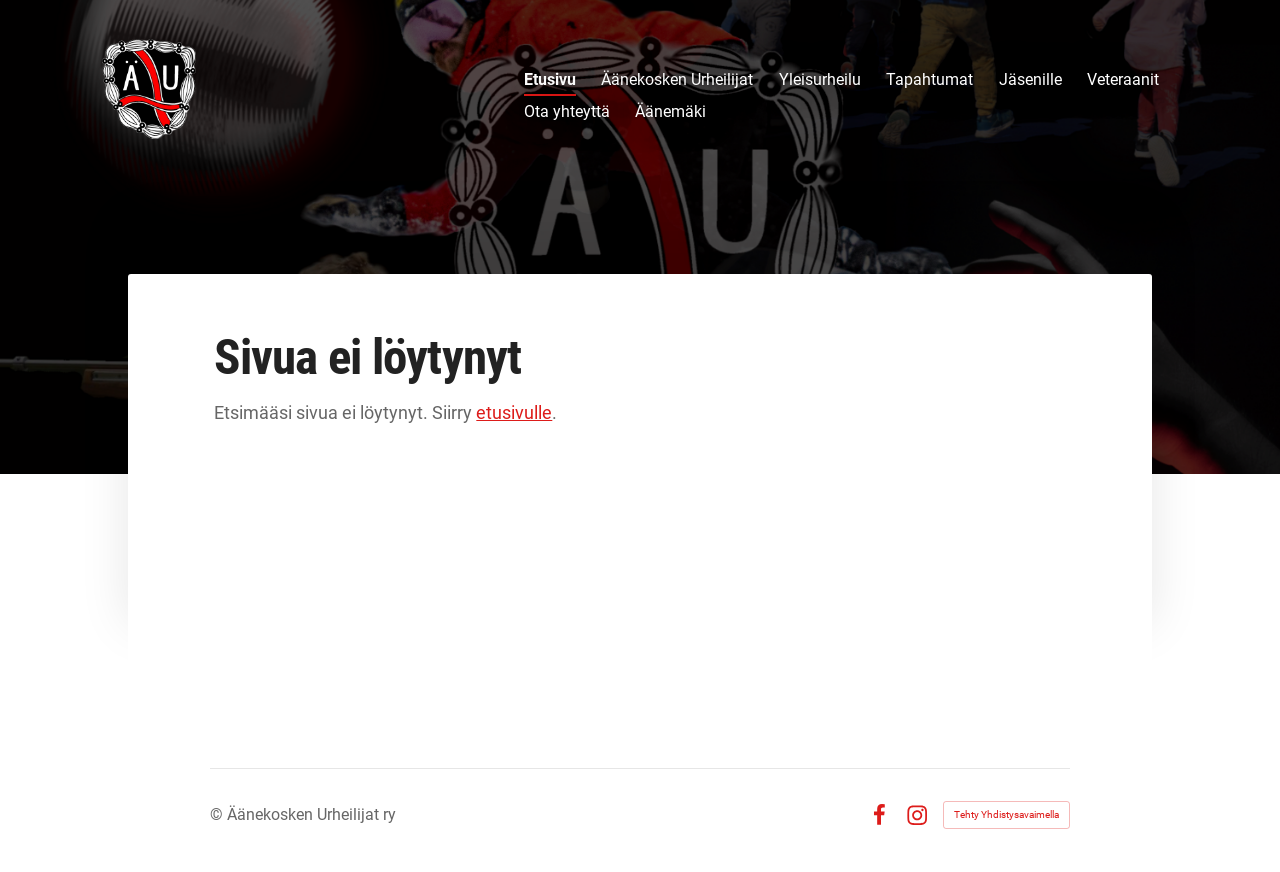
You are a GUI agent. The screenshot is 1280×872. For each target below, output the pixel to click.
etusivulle (514, 412)
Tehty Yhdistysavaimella (1006, 814)
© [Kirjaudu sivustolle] (218, 814)
